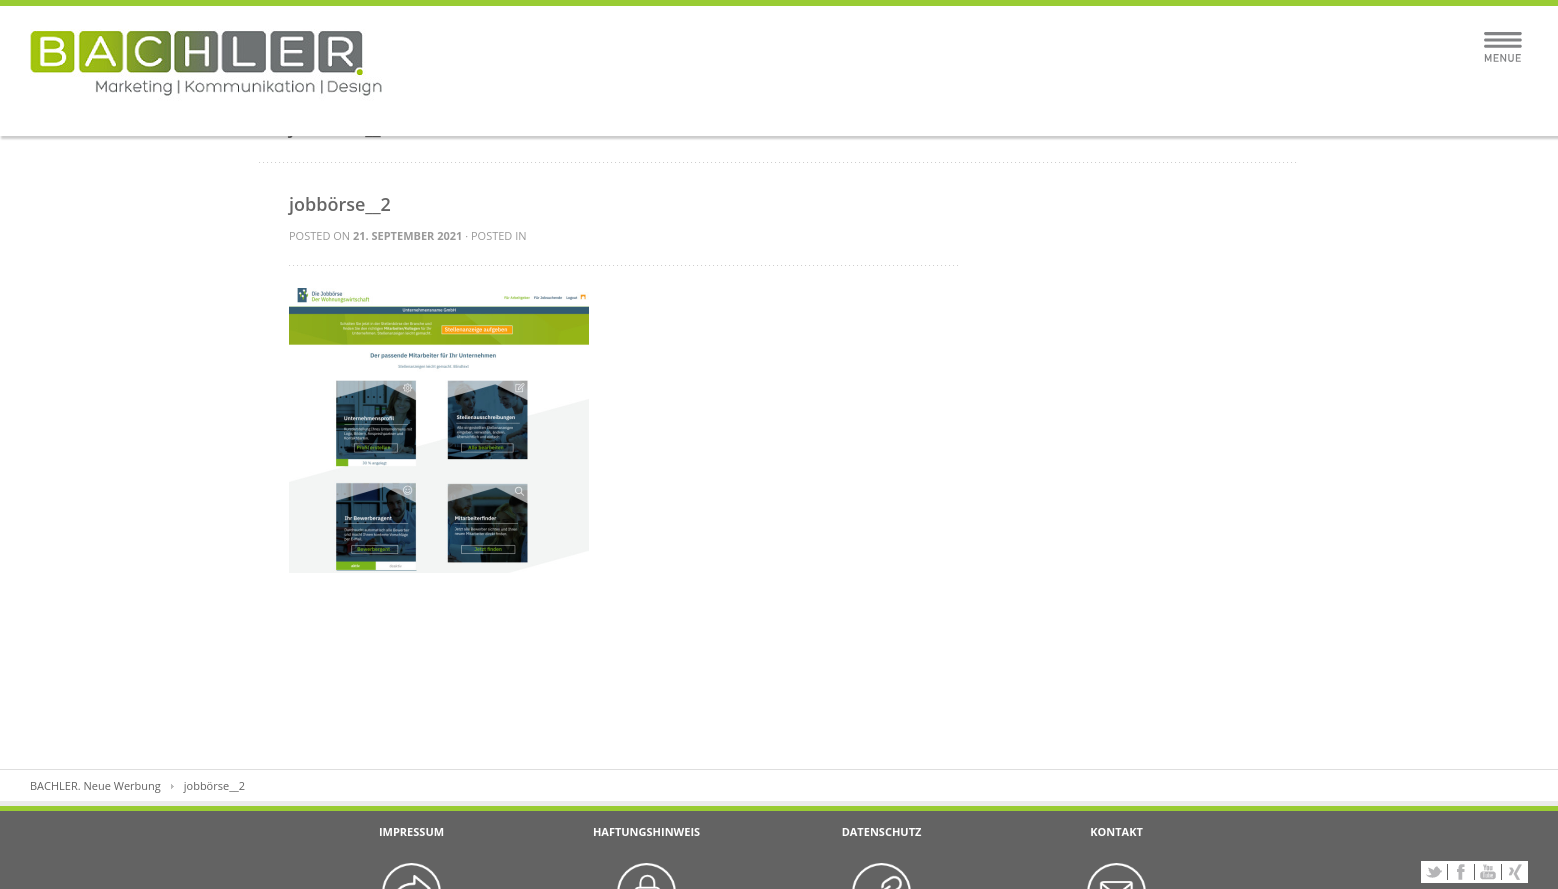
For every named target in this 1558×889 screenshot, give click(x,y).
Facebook (1461, 872)
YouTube (1488, 872)
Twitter (1434, 872)
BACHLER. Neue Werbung (95, 785)
